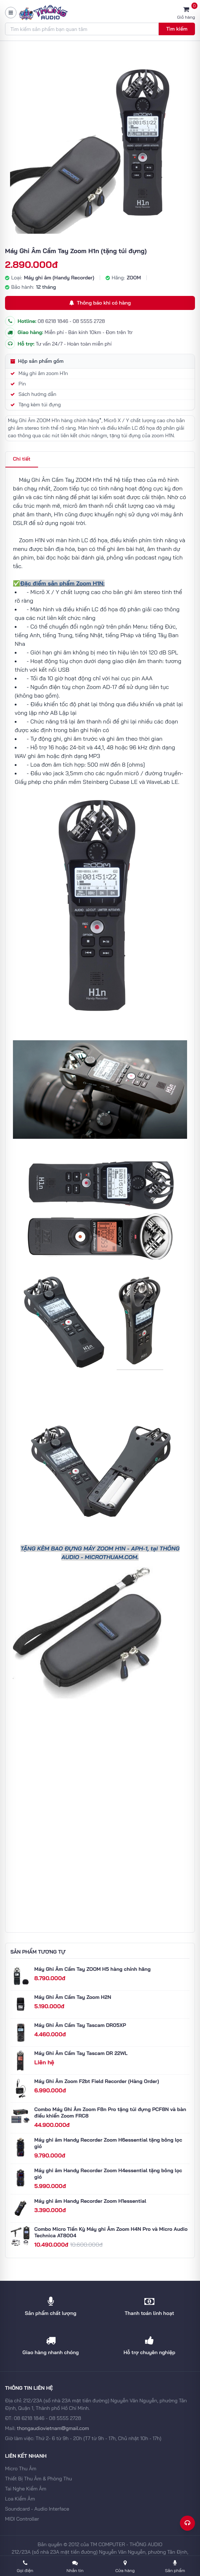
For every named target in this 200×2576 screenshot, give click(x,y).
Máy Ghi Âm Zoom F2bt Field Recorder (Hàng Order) (96, 2081)
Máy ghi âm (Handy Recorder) (59, 277)
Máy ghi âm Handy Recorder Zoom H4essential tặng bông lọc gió (108, 2173)
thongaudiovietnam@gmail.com (53, 2428)
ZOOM (134, 277)
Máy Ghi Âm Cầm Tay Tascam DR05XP (80, 2025)
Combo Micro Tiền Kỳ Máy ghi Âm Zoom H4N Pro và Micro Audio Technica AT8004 (111, 2232)
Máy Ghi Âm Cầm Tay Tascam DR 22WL (81, 2053)
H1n (58, 514)
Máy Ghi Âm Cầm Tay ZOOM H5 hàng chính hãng (92, 1969)
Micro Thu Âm (20, 2468)
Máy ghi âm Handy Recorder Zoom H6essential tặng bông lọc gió (108, 2143)
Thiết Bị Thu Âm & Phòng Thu (38, 2478)
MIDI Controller (22, 2519)
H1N (120, 1548)
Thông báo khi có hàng (100, 303)
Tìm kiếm (176, 29)
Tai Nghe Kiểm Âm (25, 2488)
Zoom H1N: (90, 583)
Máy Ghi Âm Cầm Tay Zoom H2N (72, 1997)
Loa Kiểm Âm (20, 2498)
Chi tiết (22, 459)
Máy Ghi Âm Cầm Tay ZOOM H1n (61, 479)
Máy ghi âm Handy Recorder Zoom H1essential (90, 2201)
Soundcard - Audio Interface (37, 2509)
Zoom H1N (32, 540)
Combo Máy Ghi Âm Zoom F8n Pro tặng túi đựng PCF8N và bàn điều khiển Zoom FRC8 (110, 2112)
